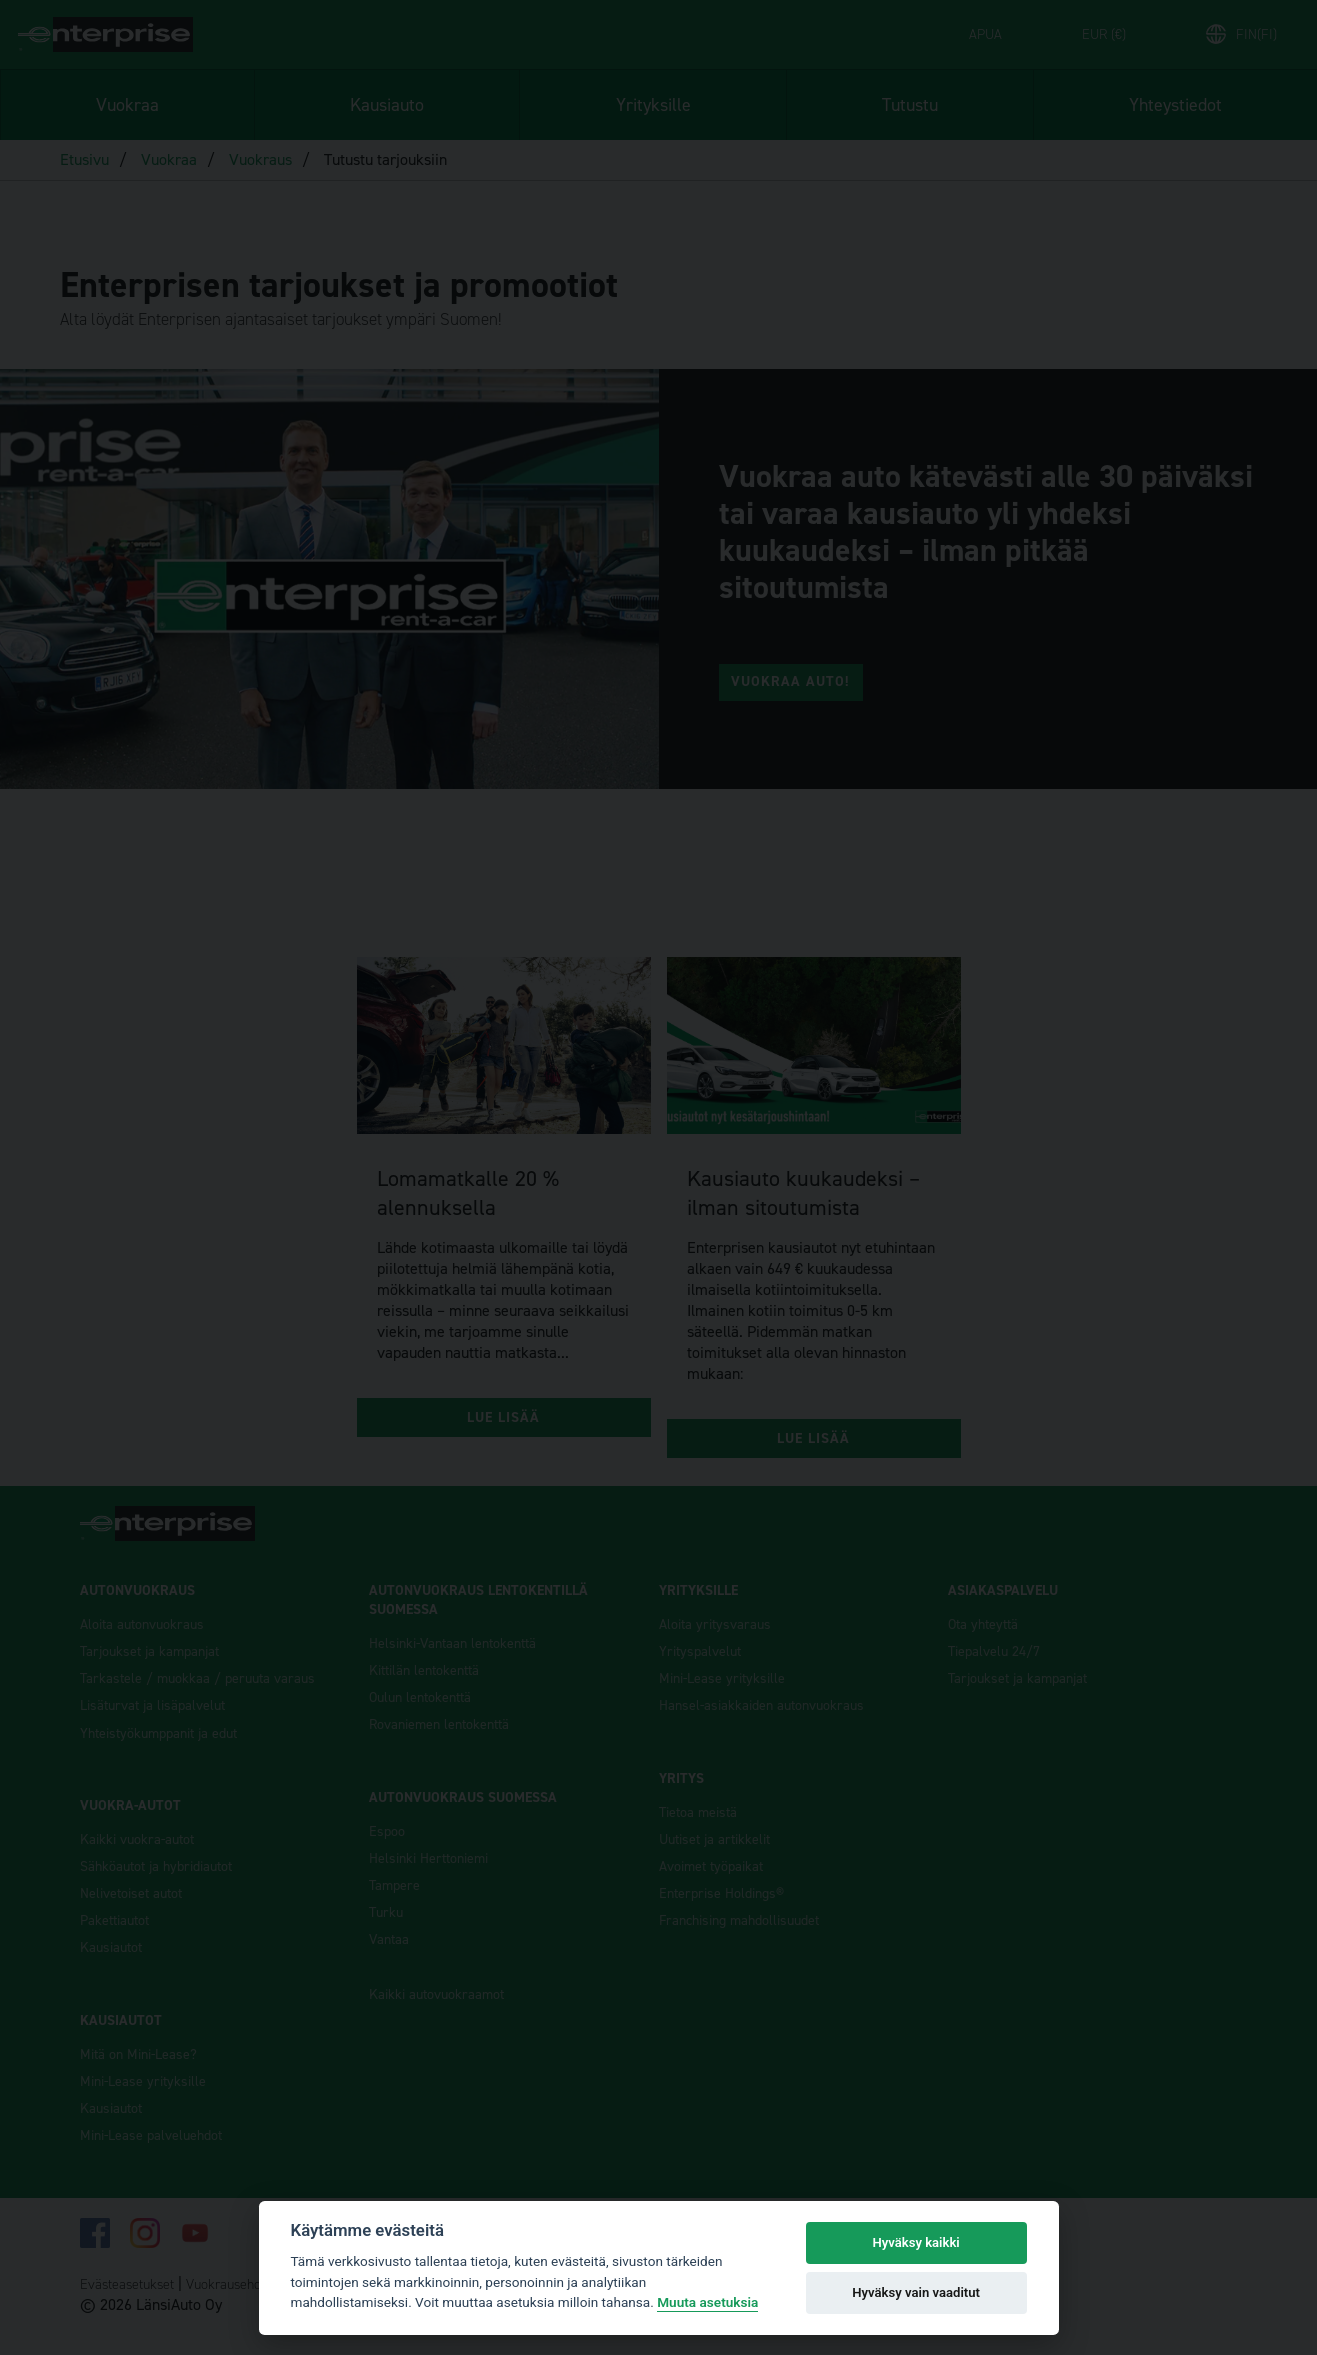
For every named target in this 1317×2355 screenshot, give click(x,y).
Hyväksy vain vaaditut (916, 2292)
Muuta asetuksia (707, 2302)
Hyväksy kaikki (915, 2242)
